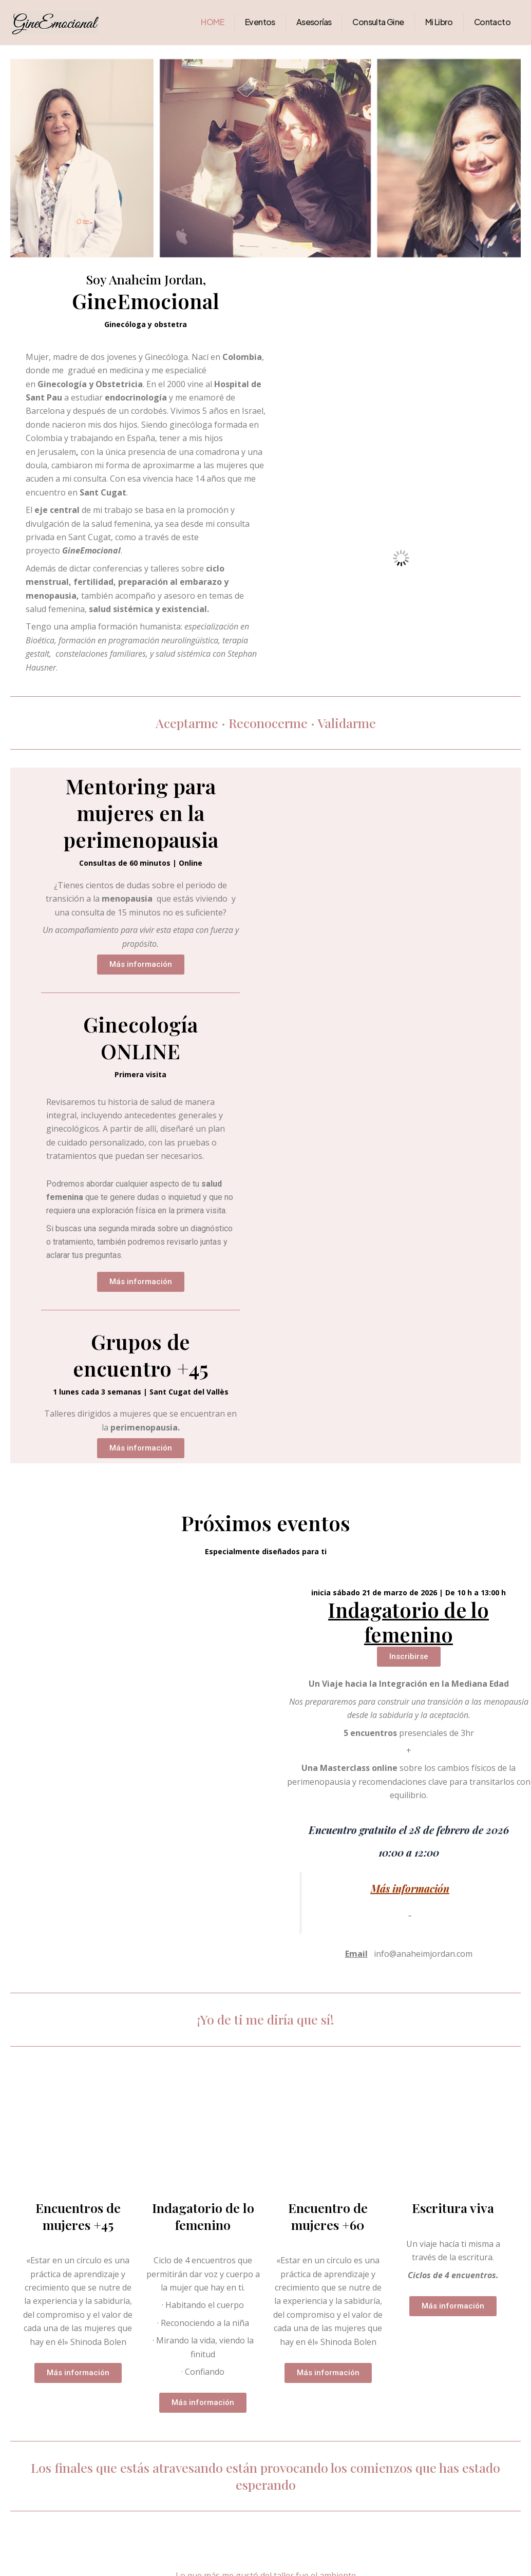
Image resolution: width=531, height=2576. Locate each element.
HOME (212, 21)
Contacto (492, 21)
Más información (410, 1888)
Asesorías (314, 21)
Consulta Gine (378, 21)
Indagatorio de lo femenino (409, 1622)
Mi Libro (439, 21)
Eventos (260, 21)
